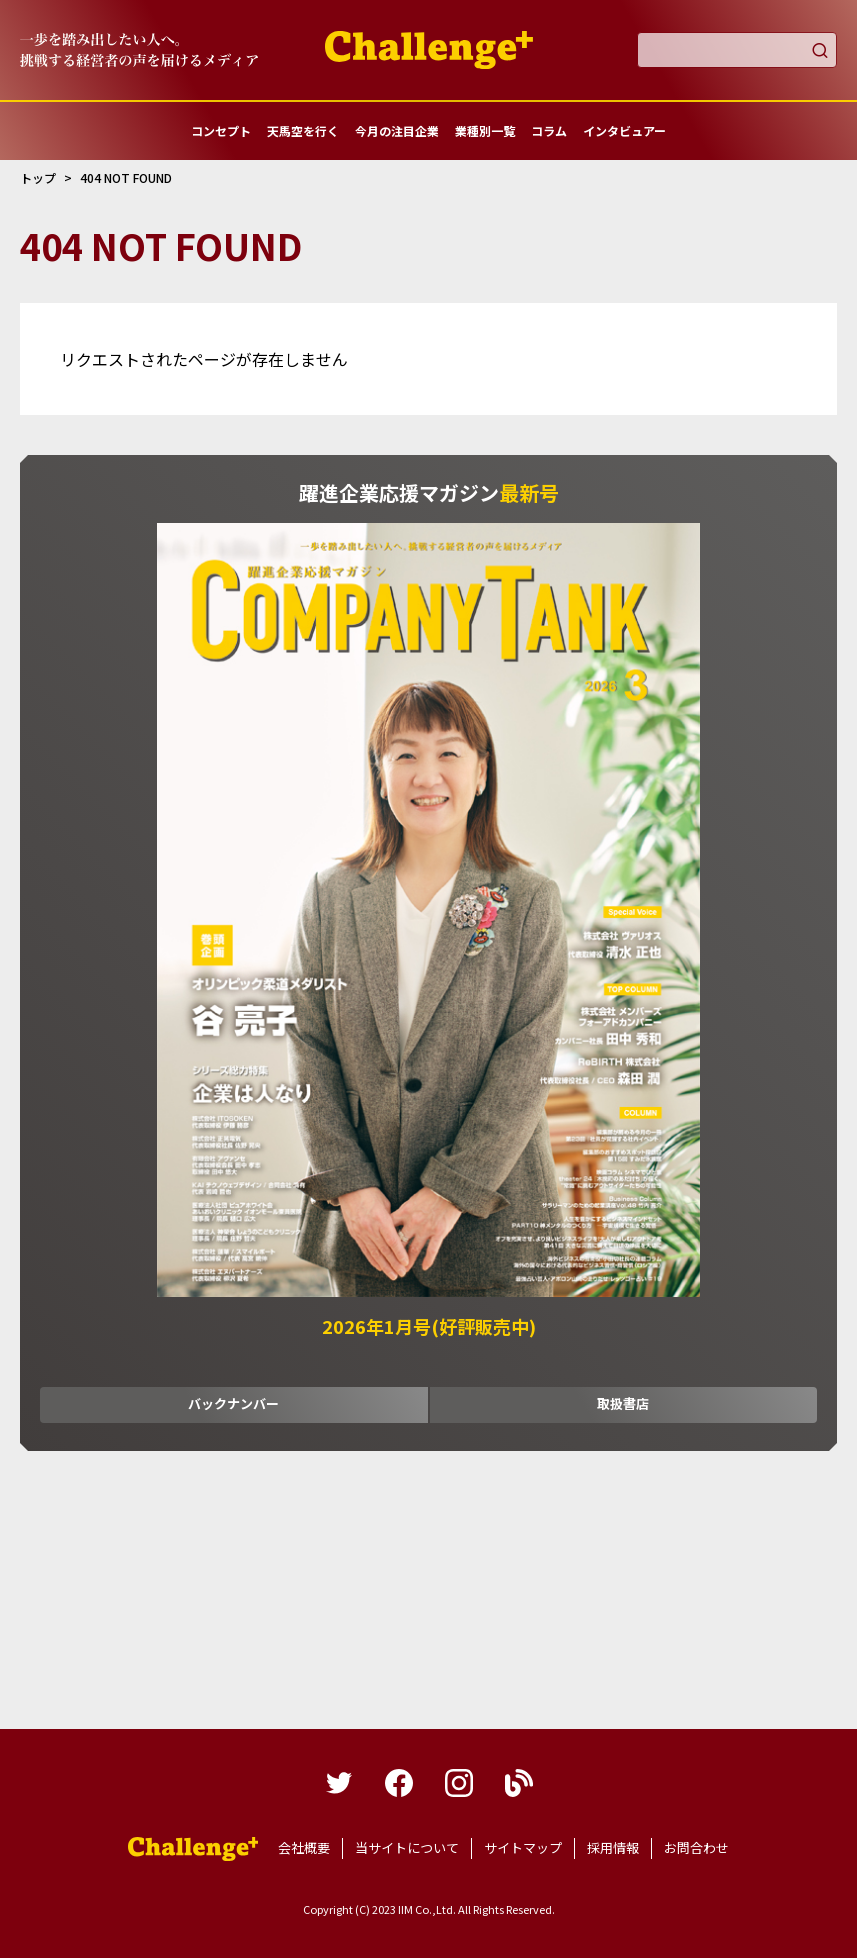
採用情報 (613, 1847)
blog (519, 1783)
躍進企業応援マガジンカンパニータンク (193, 1849)
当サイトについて (407, 1847)
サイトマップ (523, 1847)
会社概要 (304, 1847)
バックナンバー (233, 1403)
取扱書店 (623, 1403)
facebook (399, 1783)
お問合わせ (696, 1847)
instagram (459, 1783)
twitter (339, 1783)
